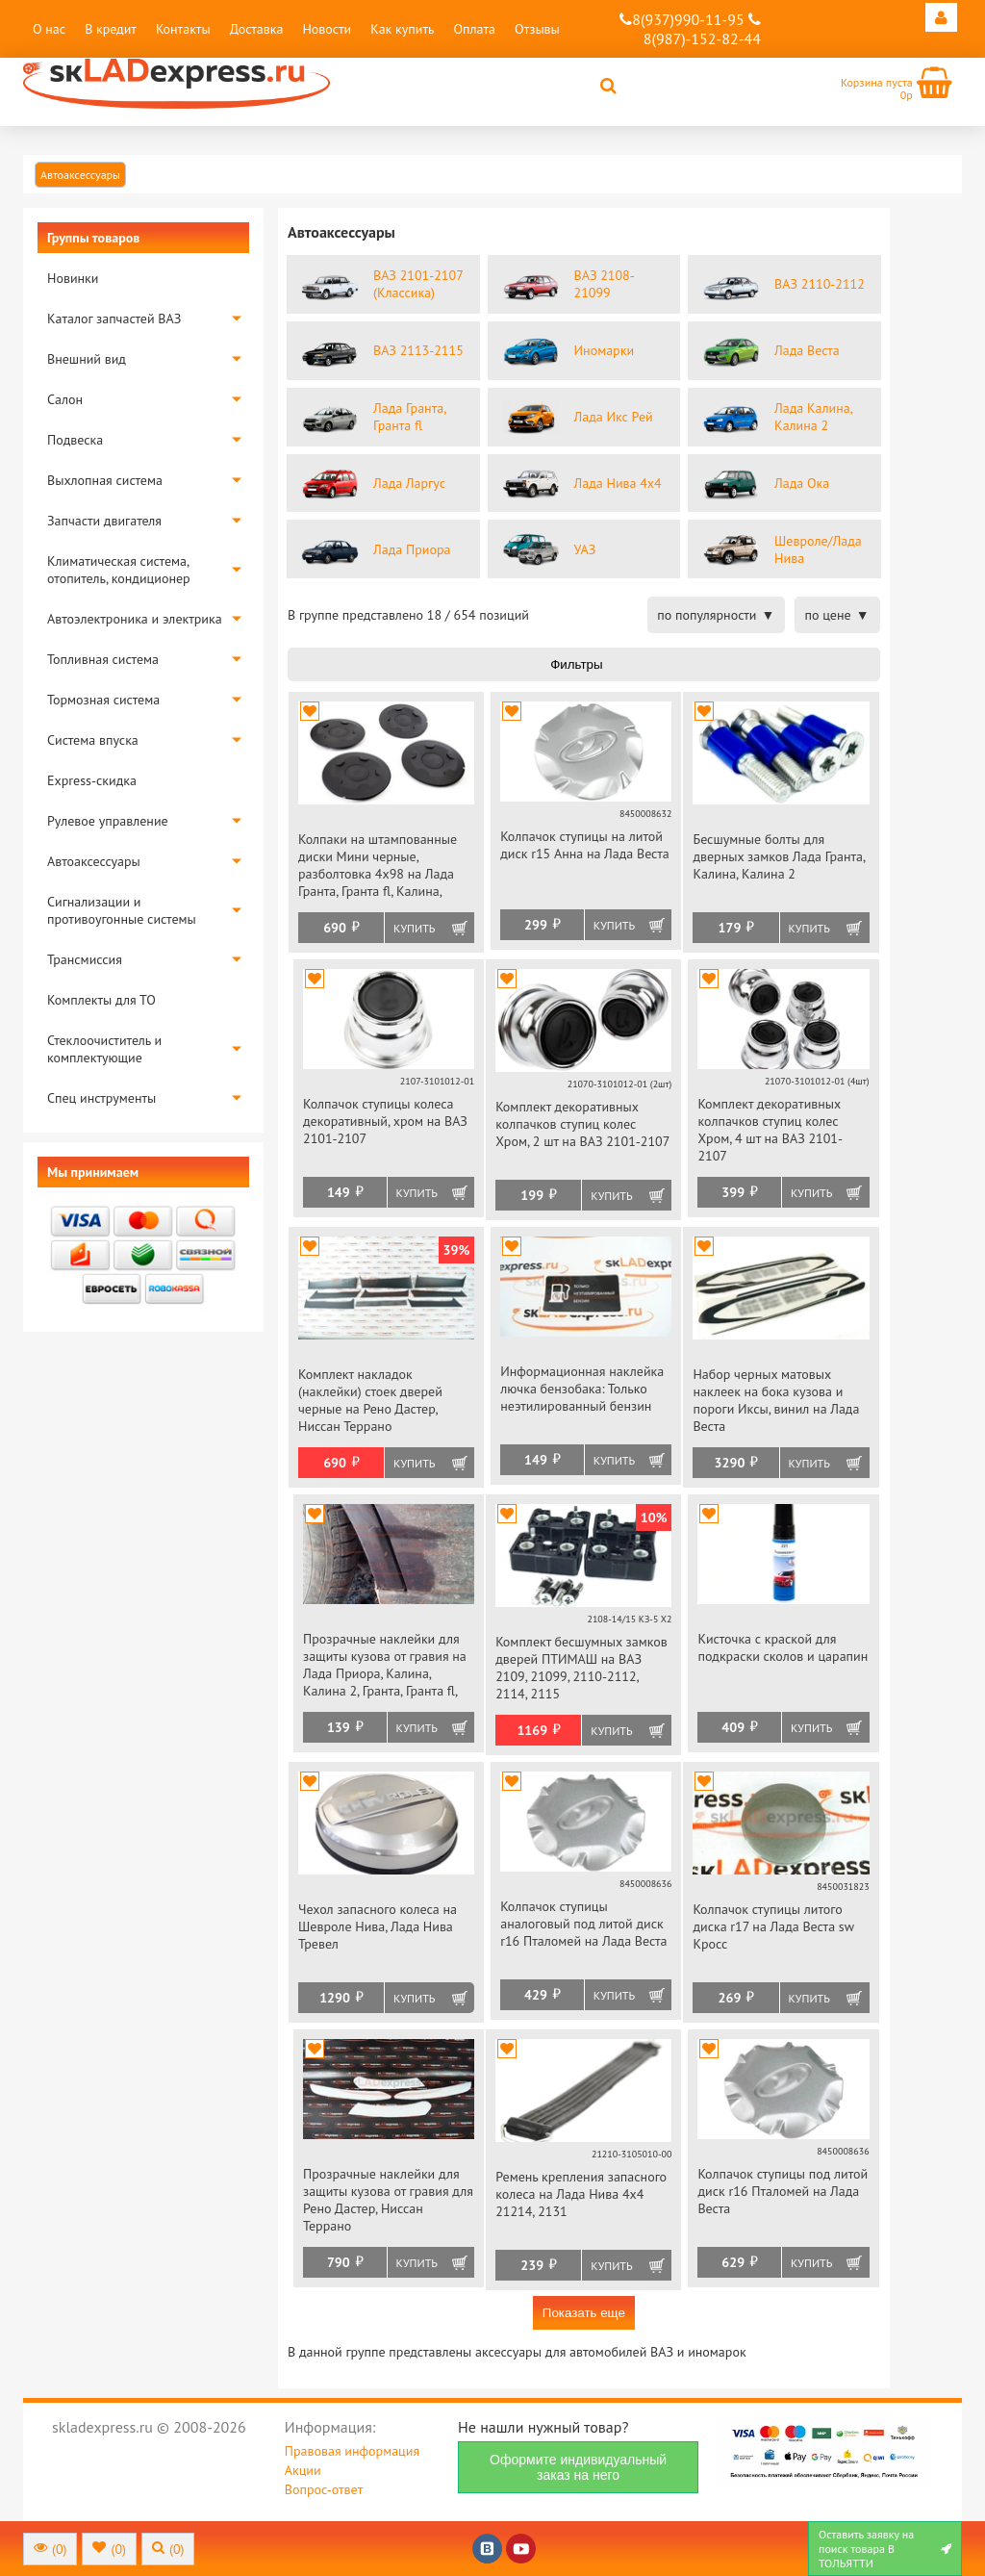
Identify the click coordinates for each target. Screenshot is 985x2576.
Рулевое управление (107, 820)
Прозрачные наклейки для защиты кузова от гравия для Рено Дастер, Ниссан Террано (388, 2199)
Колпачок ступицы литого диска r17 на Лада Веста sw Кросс (773, 1926)
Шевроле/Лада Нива (818, 549)
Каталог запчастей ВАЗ (114, 318)
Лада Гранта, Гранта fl (409, 416)
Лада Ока (801, 483)
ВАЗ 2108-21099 (604, 284)
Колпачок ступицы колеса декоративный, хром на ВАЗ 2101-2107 (385, 1121)
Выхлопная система (105, 480)
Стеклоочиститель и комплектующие (104, 1049)
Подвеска (75, 439)
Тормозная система (103, 699)
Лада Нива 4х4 (618, 483)
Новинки (72, 278)
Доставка (257, 29)
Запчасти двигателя (104, 520)
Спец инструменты (101, 1098)
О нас (49, 29)
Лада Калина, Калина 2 (813, 416)
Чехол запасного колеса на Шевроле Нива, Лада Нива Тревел (377, 1926)
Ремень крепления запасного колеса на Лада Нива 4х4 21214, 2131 (581, 2194)
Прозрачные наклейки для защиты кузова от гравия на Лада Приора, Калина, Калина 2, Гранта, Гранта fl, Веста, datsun (385, 1666)
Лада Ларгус (409, 483)
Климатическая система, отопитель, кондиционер (118, 569)
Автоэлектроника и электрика (134, 618)
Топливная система (103, 659)
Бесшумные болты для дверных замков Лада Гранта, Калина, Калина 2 (779, 856)
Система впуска (93, 740)
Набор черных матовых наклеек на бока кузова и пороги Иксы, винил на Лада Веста (776, 1400)
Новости (326, 29)
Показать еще (584, 2313)
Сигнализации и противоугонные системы (121, 910)
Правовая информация (352, 2451)
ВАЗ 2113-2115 (418, 350)
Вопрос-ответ (324, 2489)
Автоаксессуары (93, 861)
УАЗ (585, 549)
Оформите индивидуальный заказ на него (578, 2467)
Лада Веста (807, 350)
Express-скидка (92, 780)
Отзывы (537, 29)
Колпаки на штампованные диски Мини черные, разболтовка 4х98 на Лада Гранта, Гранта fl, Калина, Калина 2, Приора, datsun (377, 866)
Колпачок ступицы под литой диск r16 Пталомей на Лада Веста (782, 2191)
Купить (414, 928)
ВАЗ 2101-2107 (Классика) (418, 284)
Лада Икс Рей (613, 416)
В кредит (111, 29)
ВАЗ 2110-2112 (819, 284)
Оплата (474, 29)
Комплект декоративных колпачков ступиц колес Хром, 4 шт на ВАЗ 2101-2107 (770, 1129)
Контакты (183, 29)
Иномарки (604, 350)
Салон (65, 399)
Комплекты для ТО (101, 999)
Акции (303, 2470)
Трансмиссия (84, 959)
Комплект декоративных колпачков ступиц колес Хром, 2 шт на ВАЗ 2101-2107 (582, 1124)
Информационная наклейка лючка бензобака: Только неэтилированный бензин (582, 1389)
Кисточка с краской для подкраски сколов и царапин (782, 1647)
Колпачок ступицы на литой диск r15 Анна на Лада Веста (584, 845)
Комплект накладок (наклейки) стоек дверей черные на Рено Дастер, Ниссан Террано (370, 1400)
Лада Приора (411, 549)
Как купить (402, 29)
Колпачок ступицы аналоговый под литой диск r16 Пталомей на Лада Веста (583, 1924)
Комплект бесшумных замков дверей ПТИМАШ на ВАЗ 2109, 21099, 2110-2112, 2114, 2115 (581, 1667)
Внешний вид (86, 359)
